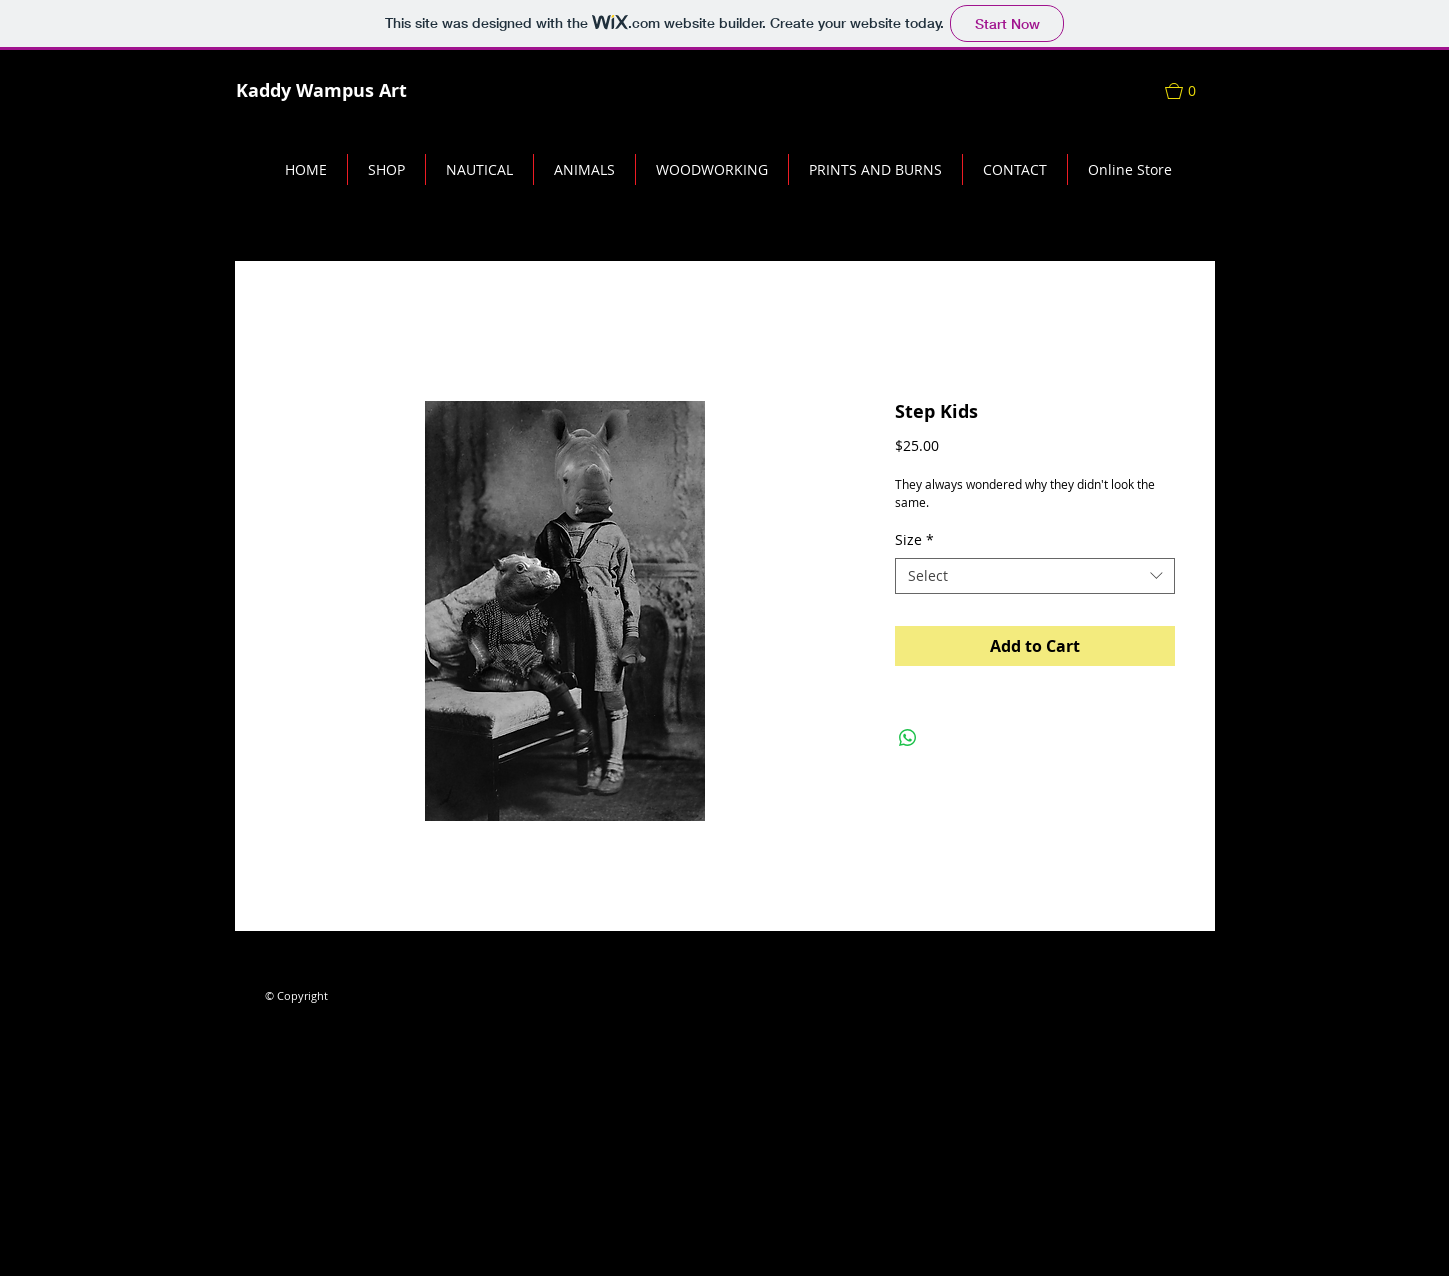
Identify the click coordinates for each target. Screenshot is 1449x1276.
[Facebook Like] (303, 955)
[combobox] (1035, 576)
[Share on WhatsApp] (908, 738)
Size (914, 540)
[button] (1190, 91)
